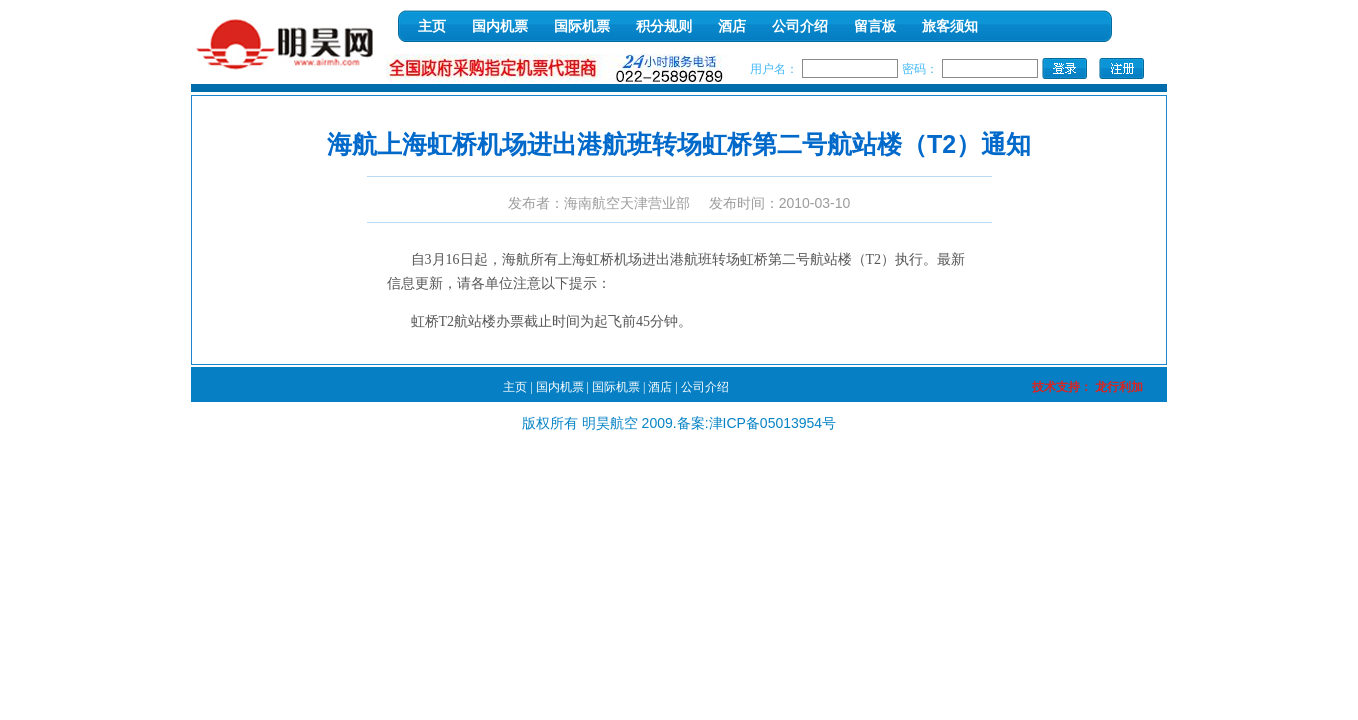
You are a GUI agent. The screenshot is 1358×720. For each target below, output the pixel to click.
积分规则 (664, 26)
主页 (432, 26)
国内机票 (500, 26)
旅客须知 (950, 26)
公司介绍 (800, 26)
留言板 (875, 26)
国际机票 (582, 26)
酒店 (732, 26)
